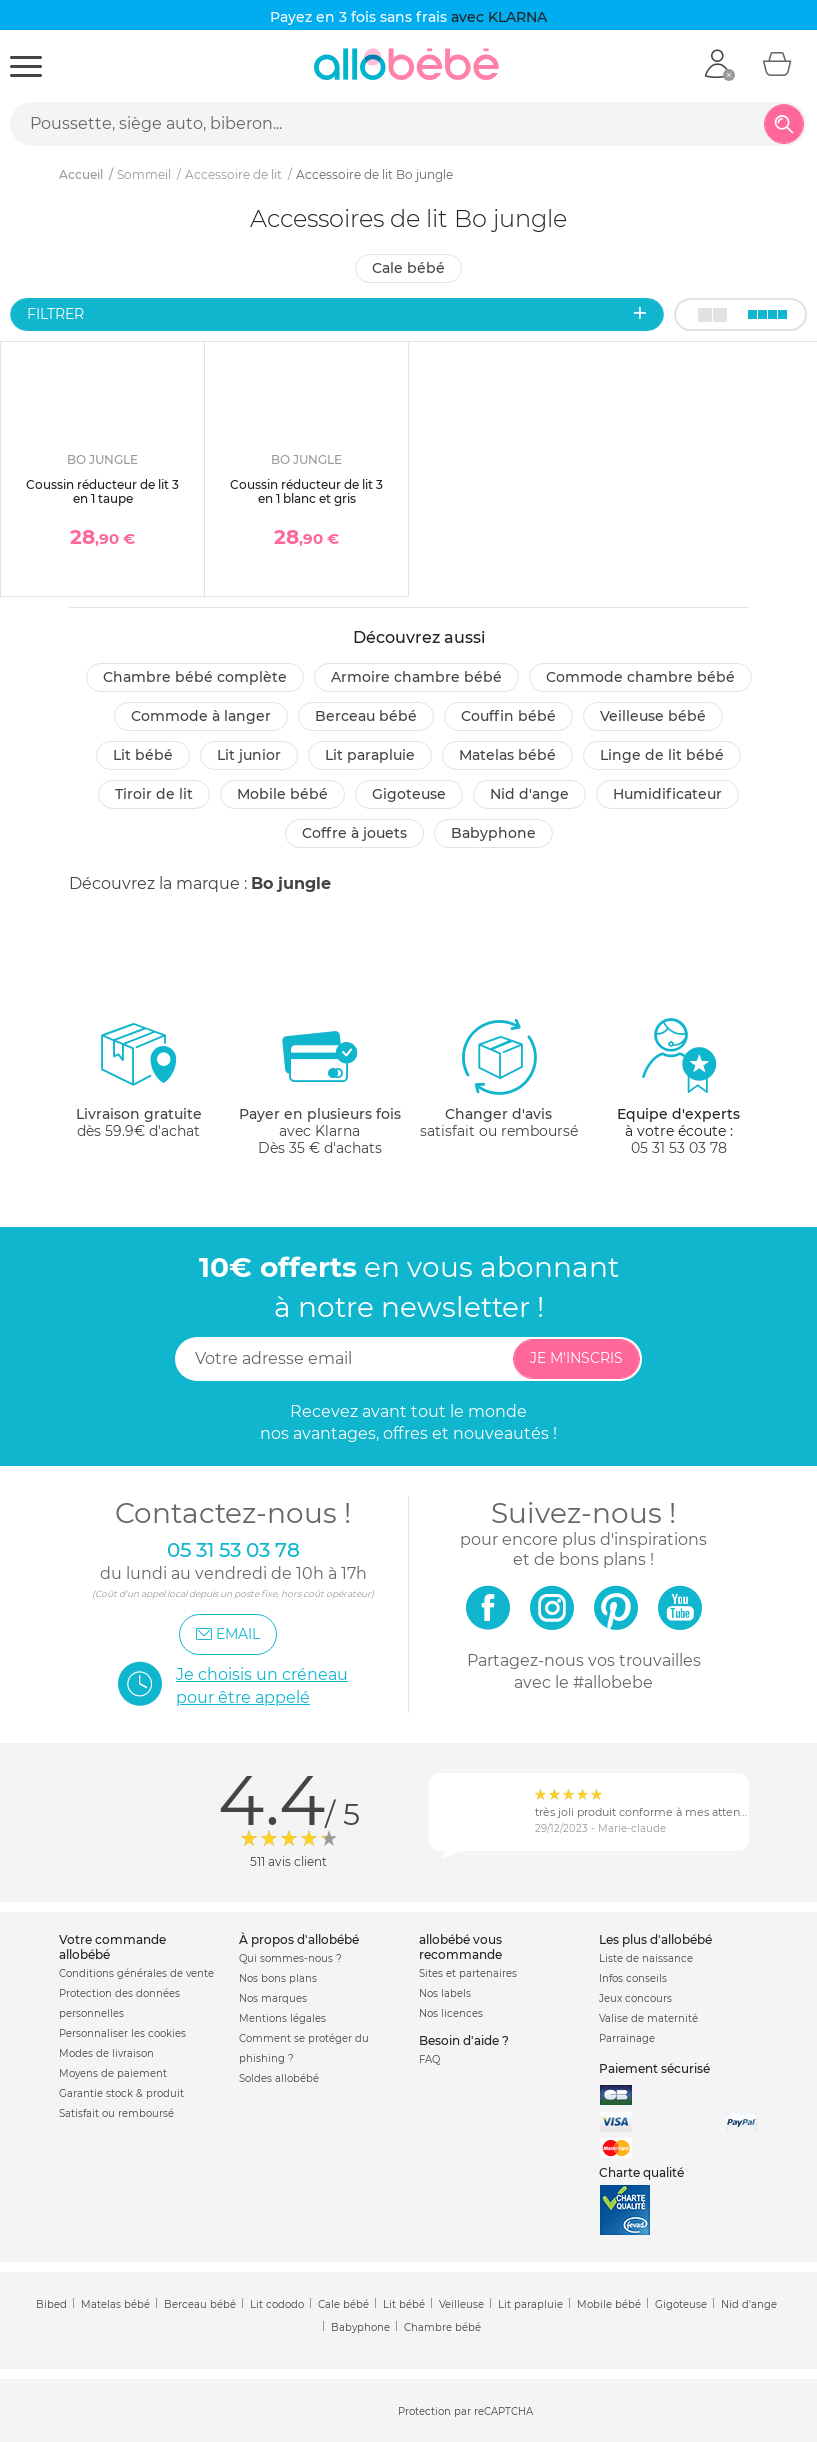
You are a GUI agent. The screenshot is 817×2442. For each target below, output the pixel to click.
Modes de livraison (106, 2053)
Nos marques (273, 1998)
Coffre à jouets (354, 833)
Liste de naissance (646, 1958)
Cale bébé (408, 268)
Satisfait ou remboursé (116, 2113)
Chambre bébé (442, 2327)
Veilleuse (461, 2304)
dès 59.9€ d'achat (139, 1086)
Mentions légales (282, 2018)
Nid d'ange (529, 794)
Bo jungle (291, 883)
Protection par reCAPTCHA (465, 2411)
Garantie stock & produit (121, 2093)
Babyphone (493, 833)
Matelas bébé (507, 755)
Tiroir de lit (154, 794)
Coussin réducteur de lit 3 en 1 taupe (102, 491)
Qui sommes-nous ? (290, 1958)
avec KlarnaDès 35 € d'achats (320, 1086)
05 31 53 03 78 (679, 1148)
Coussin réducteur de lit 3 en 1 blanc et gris (306, 491)
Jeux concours (635, 1998)
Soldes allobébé (279, 2078)
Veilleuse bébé (653, 716)
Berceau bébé (366, 716)
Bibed (51, 2304)
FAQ (429, 2059)
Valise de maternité (648, 2018)
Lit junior (249, 755)
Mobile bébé (282, 794)
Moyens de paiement (113, 2073)
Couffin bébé (508, 716)
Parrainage (627, 2038)
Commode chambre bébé (640, 677)
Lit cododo (277, 2304)
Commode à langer (201, 716)
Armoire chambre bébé (416, 677)
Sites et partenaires (468, 1973)
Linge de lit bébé (662, 755)
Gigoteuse (409, 794)
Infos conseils (633, 1978)
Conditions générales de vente (136, 1973)
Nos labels (445, 1993)
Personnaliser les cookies (122, 2033)
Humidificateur (667, 794)
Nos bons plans (278, 1978)
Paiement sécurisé (654, 2068)
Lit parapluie (370, 755)
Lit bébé (143, 755)
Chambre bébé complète (195, 677)
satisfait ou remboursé (499, 1078)
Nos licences (451, 2013)
